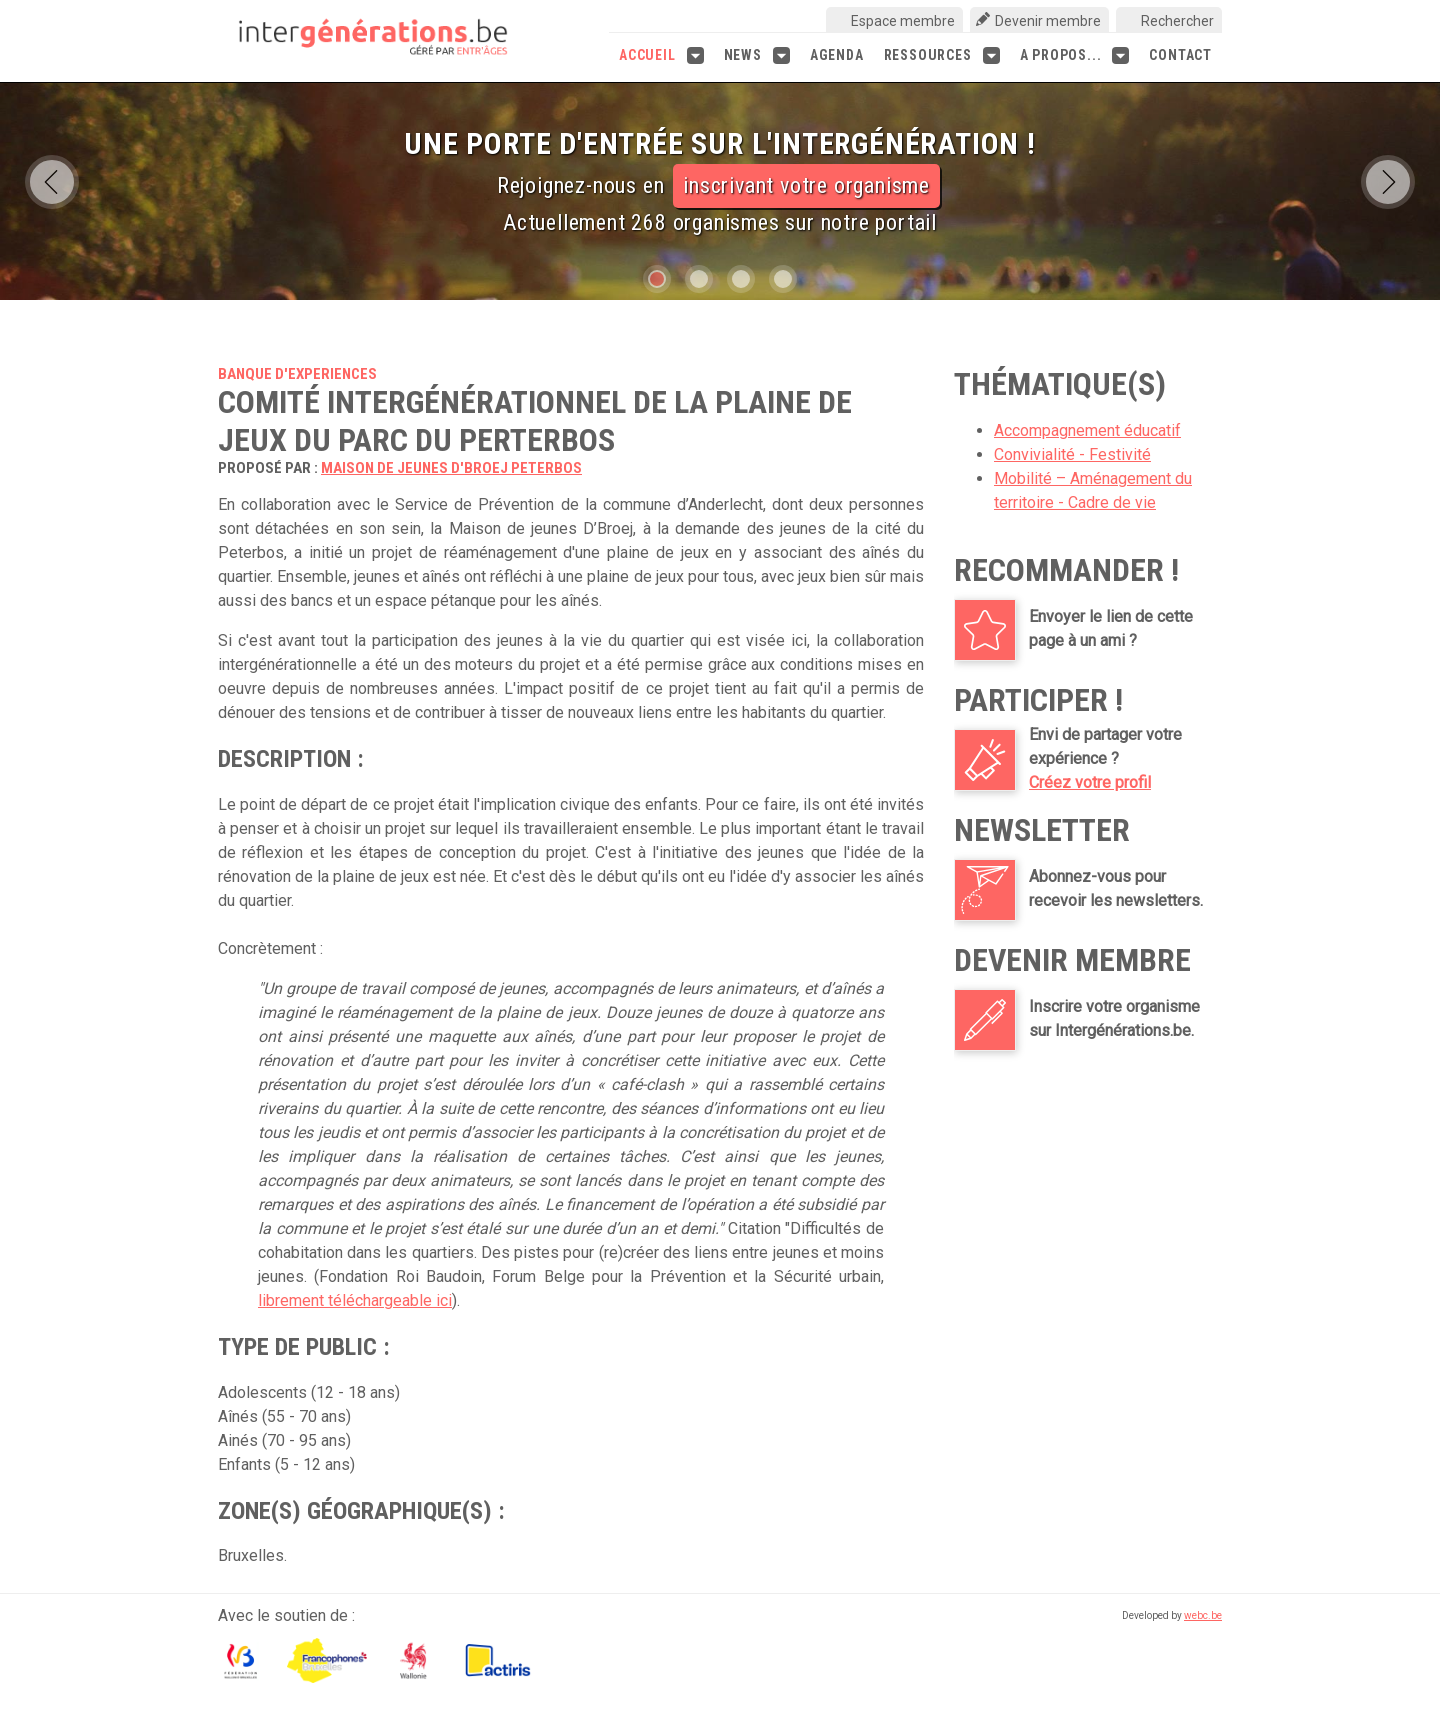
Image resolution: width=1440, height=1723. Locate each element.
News (757, 55)
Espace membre (903, 21)
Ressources (942, 55)
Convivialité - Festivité (1072, 454)
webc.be (1203, 1615)
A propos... (1075, 55)
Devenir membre (1048, 21)
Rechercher (1177, 21)
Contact (1180, 55)
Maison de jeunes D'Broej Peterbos (451, 468)
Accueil (661, 55)
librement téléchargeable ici (355, 1300)
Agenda (837, 55)
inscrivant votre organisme (806, 185)
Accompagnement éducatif (1087, 430)
